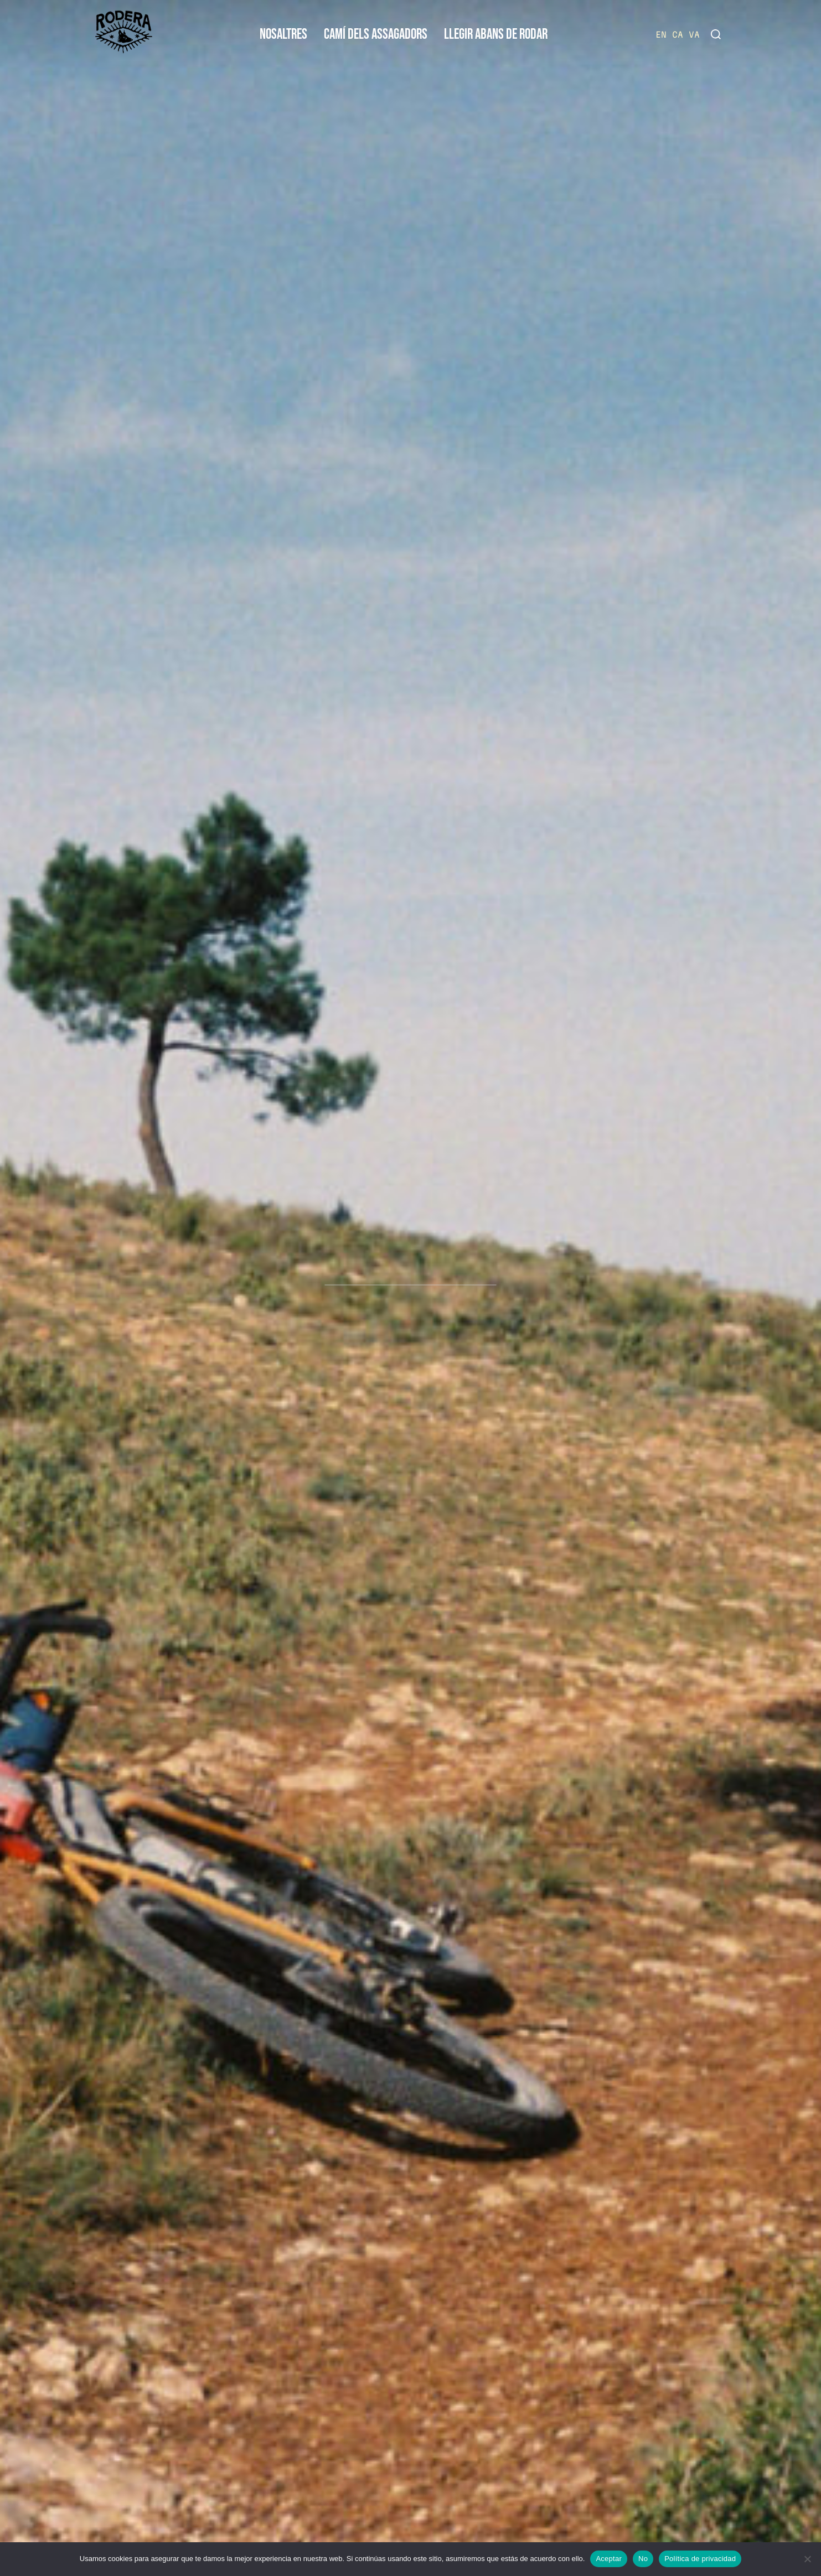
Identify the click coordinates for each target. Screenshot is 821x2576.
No (643, 2558)
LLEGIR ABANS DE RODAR (496, 34)
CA (677, 34)
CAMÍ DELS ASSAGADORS (375, 34)
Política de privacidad (700, 2558)
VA (694, 34)
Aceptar (609, 2558)
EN (661, 34)
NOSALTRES (283, 34)
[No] (807, 2558)
